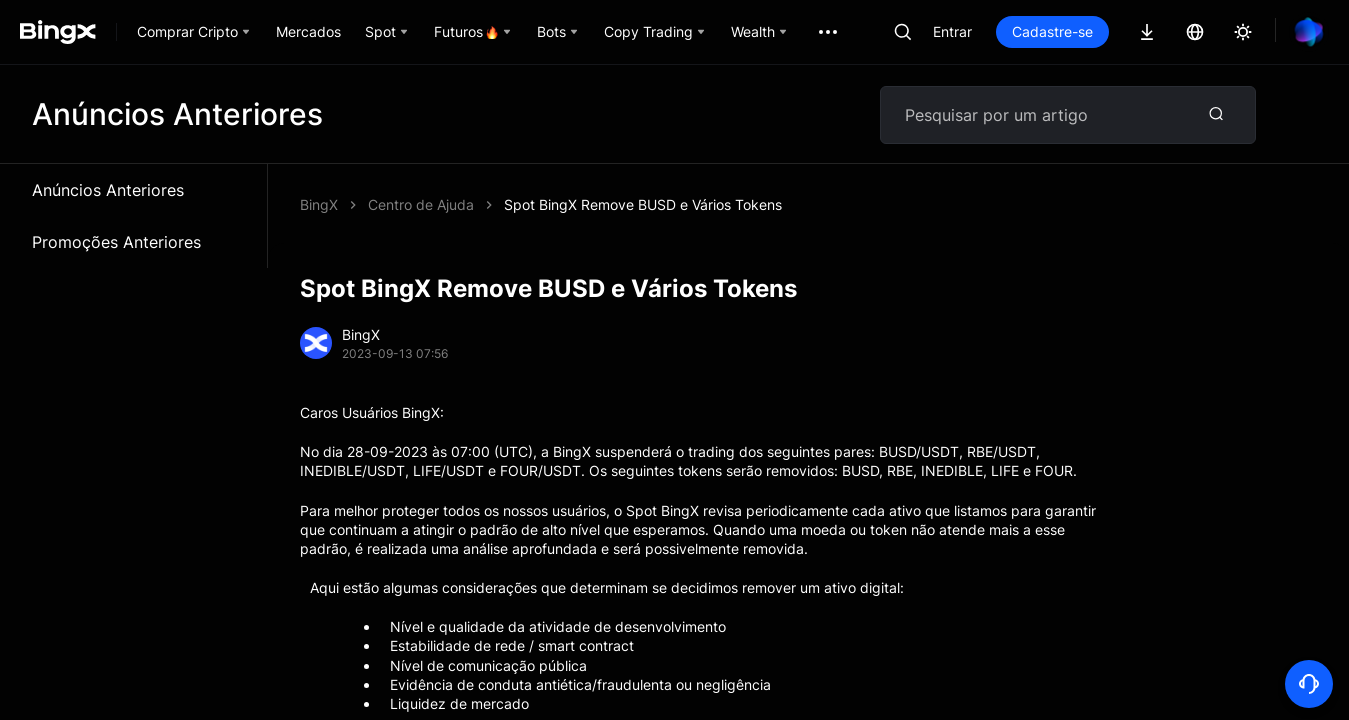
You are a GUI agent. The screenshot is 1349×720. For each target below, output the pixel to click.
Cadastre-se (1052, 31)
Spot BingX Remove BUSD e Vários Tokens (643, 204)
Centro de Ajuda (421, 204)
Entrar (952, 31)
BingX (319, 204)
